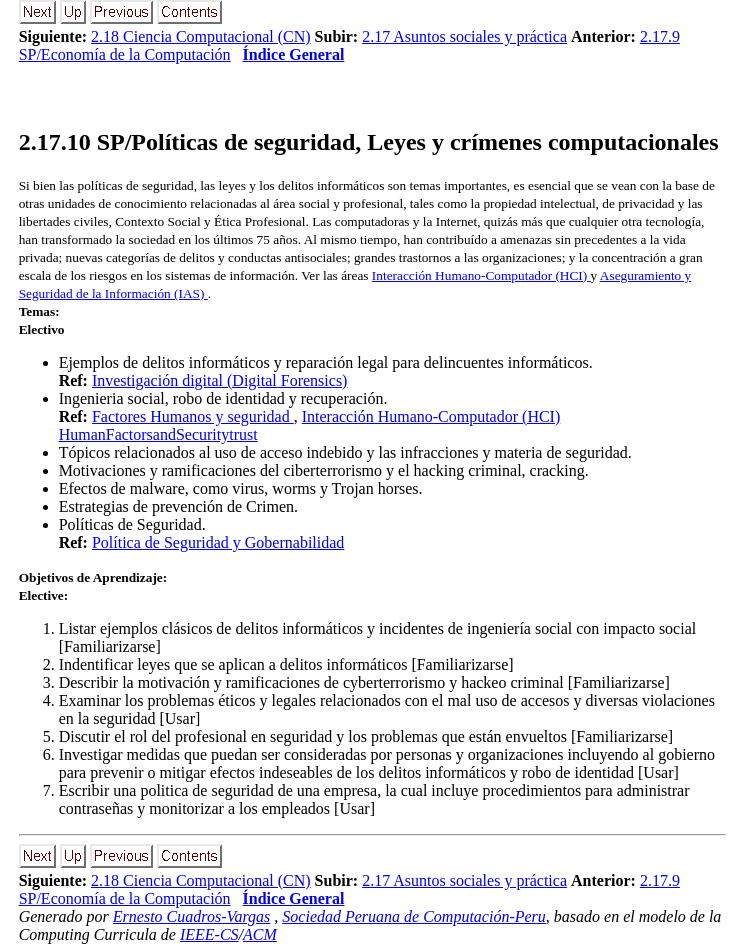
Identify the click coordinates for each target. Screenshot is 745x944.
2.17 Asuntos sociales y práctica (464, 36)
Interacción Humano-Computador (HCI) (481, 275)
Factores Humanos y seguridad (193, 416)
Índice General (294, 54)
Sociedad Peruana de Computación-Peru (414, 916)
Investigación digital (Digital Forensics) (220, 380)
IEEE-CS (209, 934)
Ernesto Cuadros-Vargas (192, 916)
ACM (260, 934)
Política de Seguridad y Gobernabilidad (218, 542)
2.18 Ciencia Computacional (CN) (201, 36)
